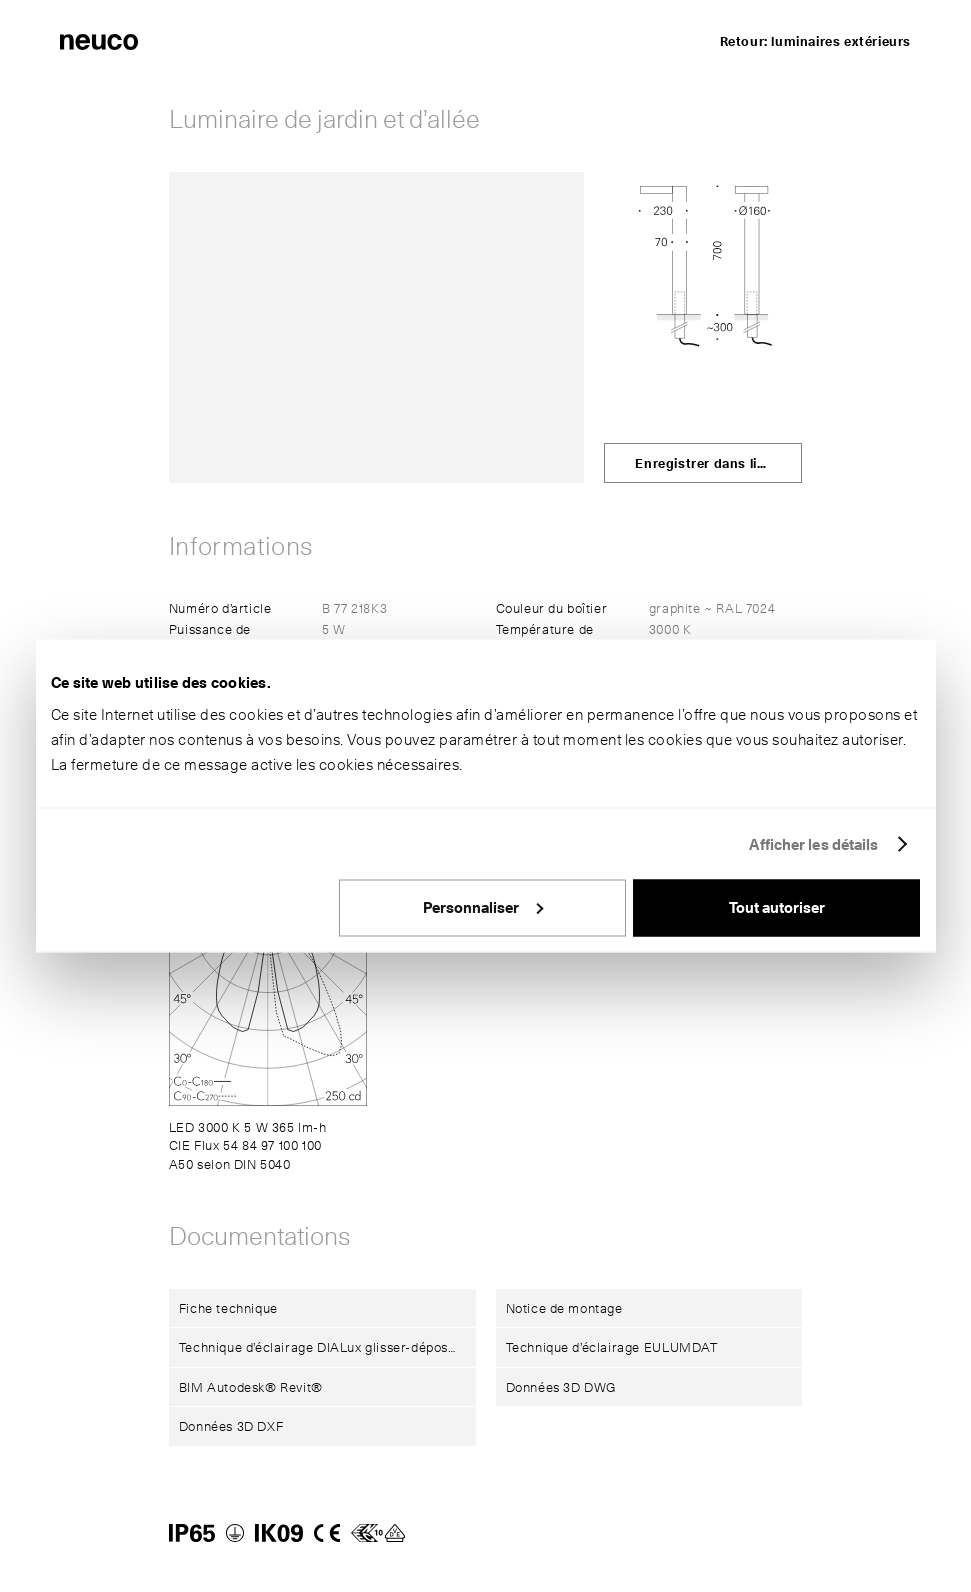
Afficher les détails (813, 843)
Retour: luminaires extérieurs (815, 41)
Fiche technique (228, 1308)
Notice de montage (564, 1308)
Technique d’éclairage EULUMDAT (612, 1347)
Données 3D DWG (561, 1387)
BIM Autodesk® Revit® (251, 1387)
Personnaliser (483, 907)
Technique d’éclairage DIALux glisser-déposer (320, 1347)
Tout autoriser (777, 907)
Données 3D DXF (231, 1426)
